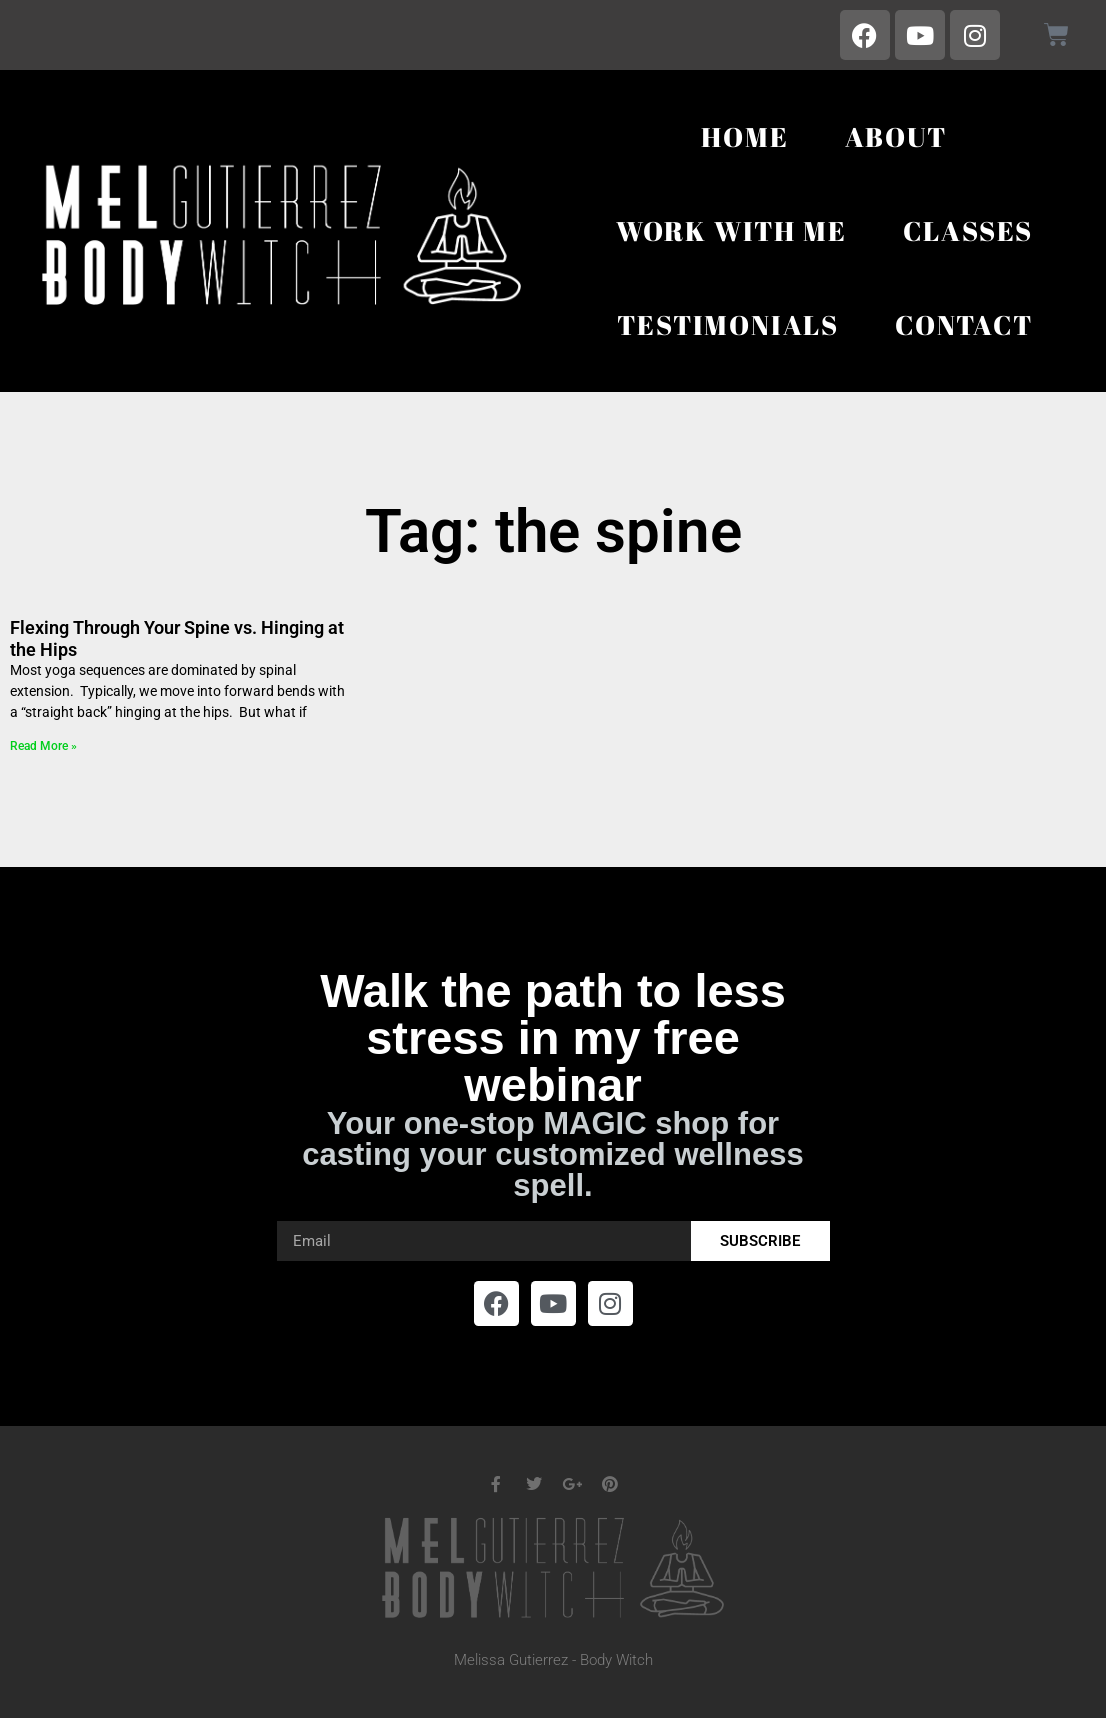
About (896, 136)
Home (744, 136)
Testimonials (728, 324)
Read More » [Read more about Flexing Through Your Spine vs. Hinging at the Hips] (43, 746)
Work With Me (731, 230)
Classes (968, 230)
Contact (964, 324)
